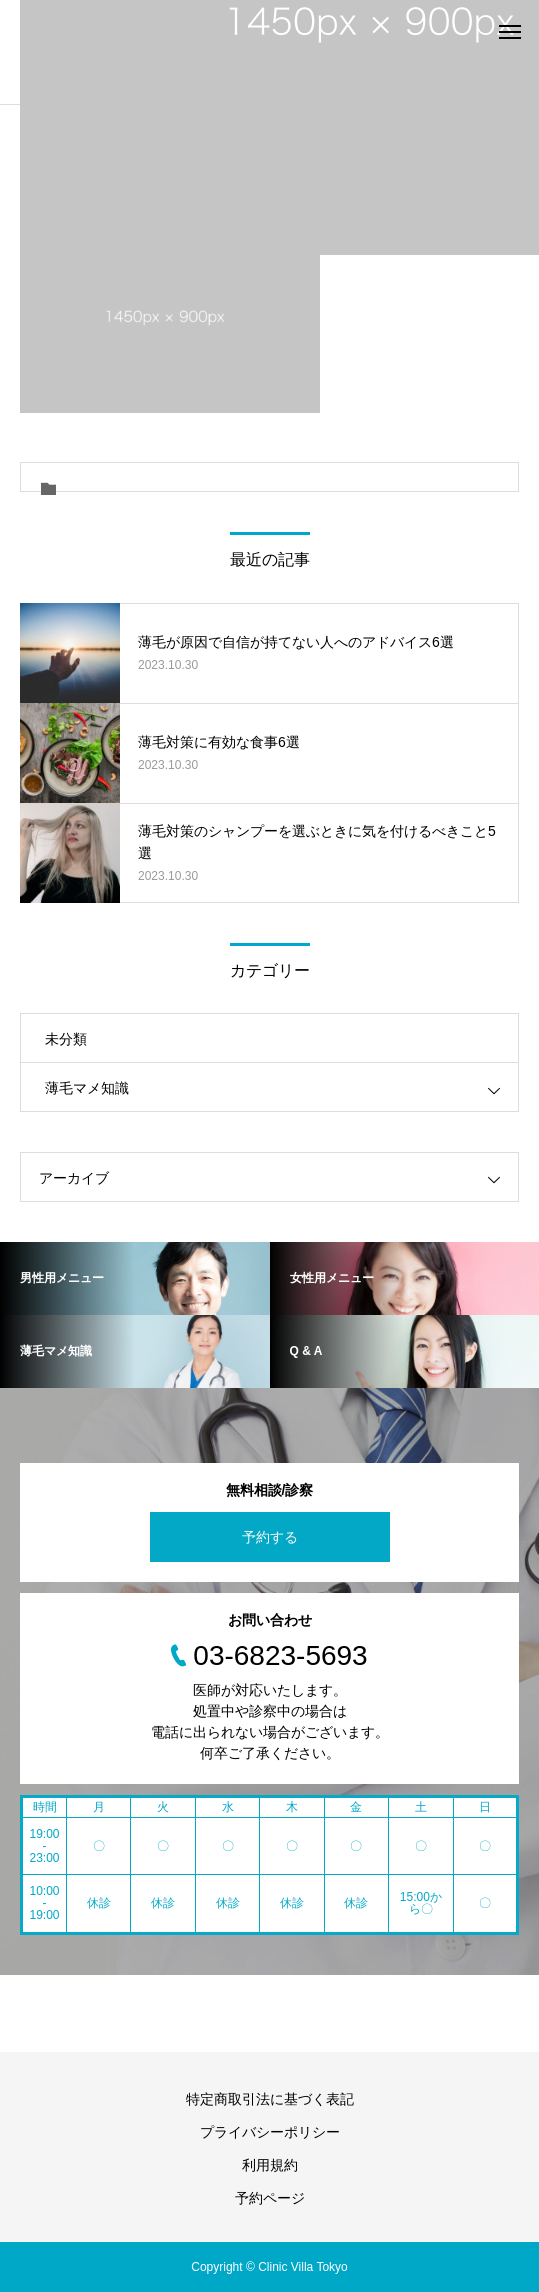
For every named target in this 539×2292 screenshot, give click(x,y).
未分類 (66, 1039)
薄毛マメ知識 (87, 1088)
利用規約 (270, 2165)
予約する (270, 1537)
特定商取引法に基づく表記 (270, 2099)
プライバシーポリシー (270, 2132)
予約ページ (270, 2198)
